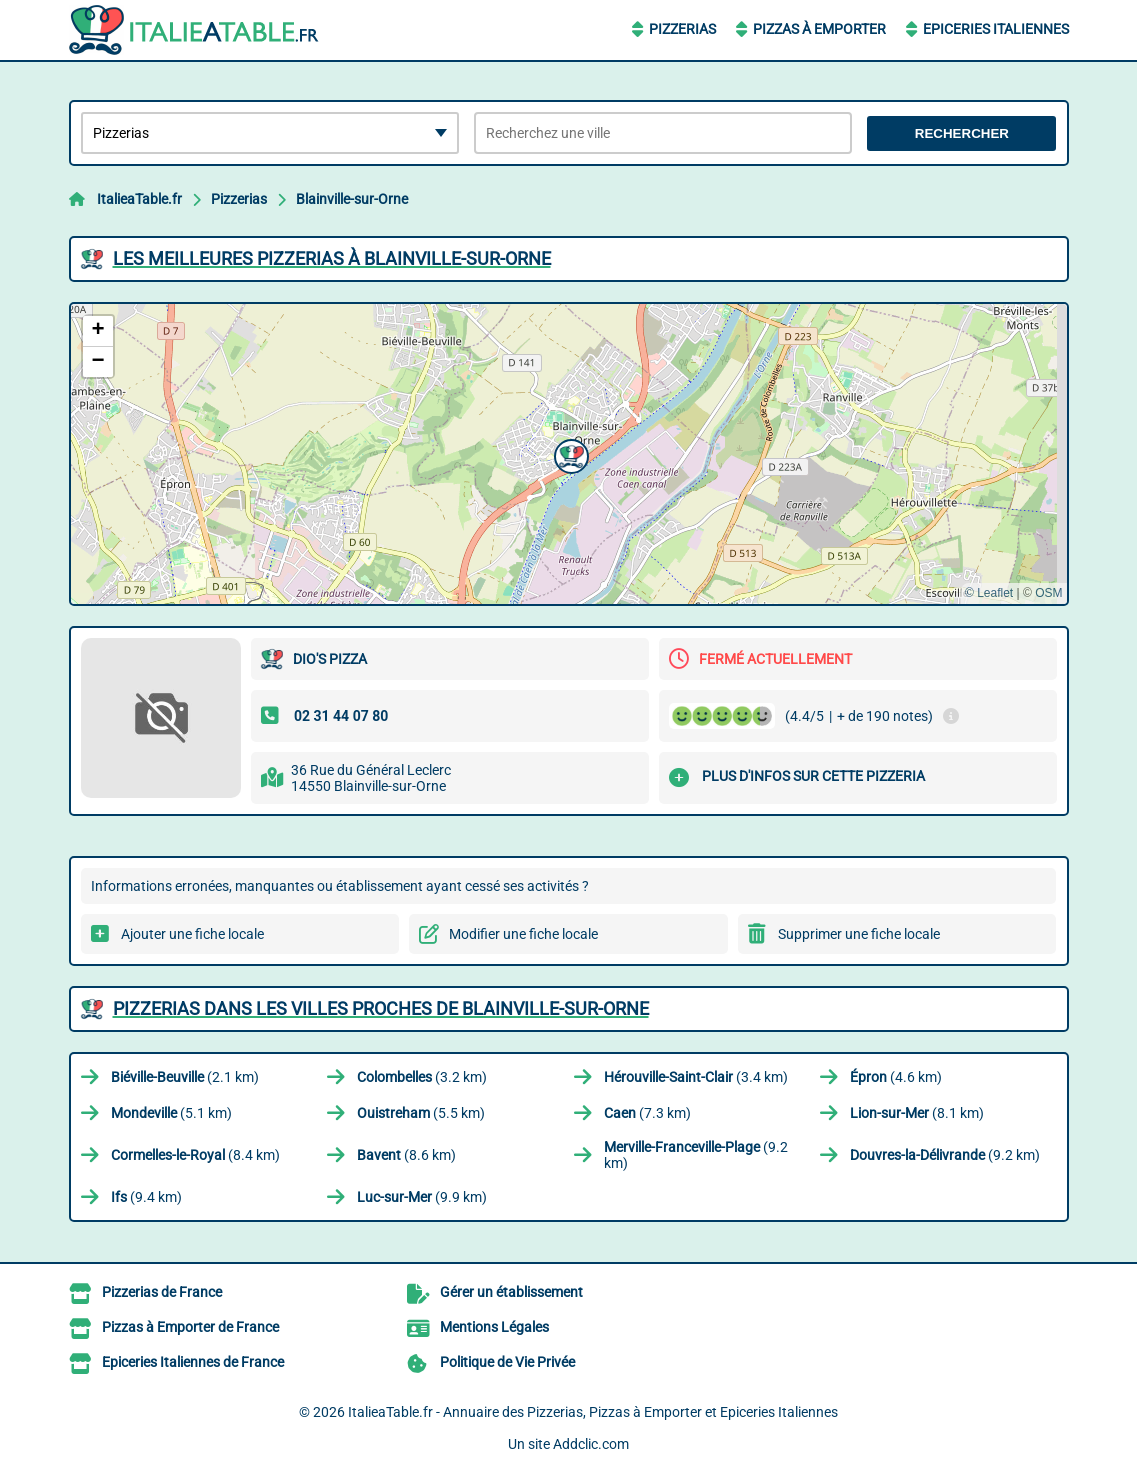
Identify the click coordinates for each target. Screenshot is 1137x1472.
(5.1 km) (171, 1113)
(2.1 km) (185, 1077)
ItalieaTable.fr (139, 199)
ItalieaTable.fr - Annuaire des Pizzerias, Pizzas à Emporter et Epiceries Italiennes (593, 1412)
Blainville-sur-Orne (352, 199)
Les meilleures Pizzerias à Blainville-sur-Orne (332, 258)
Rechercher (962, 133)
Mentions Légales (494, 1327)
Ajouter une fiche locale (192, 934)
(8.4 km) (195, 1155)
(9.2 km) (696, 1155)
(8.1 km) (917, 1113)
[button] (569, 454)
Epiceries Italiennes (996, 29)
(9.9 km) (422, 1197)
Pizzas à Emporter (819, 29)
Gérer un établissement (511, 1292)
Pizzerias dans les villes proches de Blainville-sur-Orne (381, 1008)
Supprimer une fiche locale (859, 934)
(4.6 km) (896, 1077)
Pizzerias (682, 29)
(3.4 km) (696, 1077)
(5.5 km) (421, 1113)
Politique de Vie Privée (507, 1362)
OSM (1048, 593)
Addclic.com (591, 1444)
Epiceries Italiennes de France (193, 1362)
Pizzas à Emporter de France (190, 1327)
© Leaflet (989, 593)
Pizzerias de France (162, 1292)
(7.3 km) (647, 1113)
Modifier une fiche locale (523, 934)
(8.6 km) (406, 1155)
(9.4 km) (146, 1197)
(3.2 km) (422, 1077)
